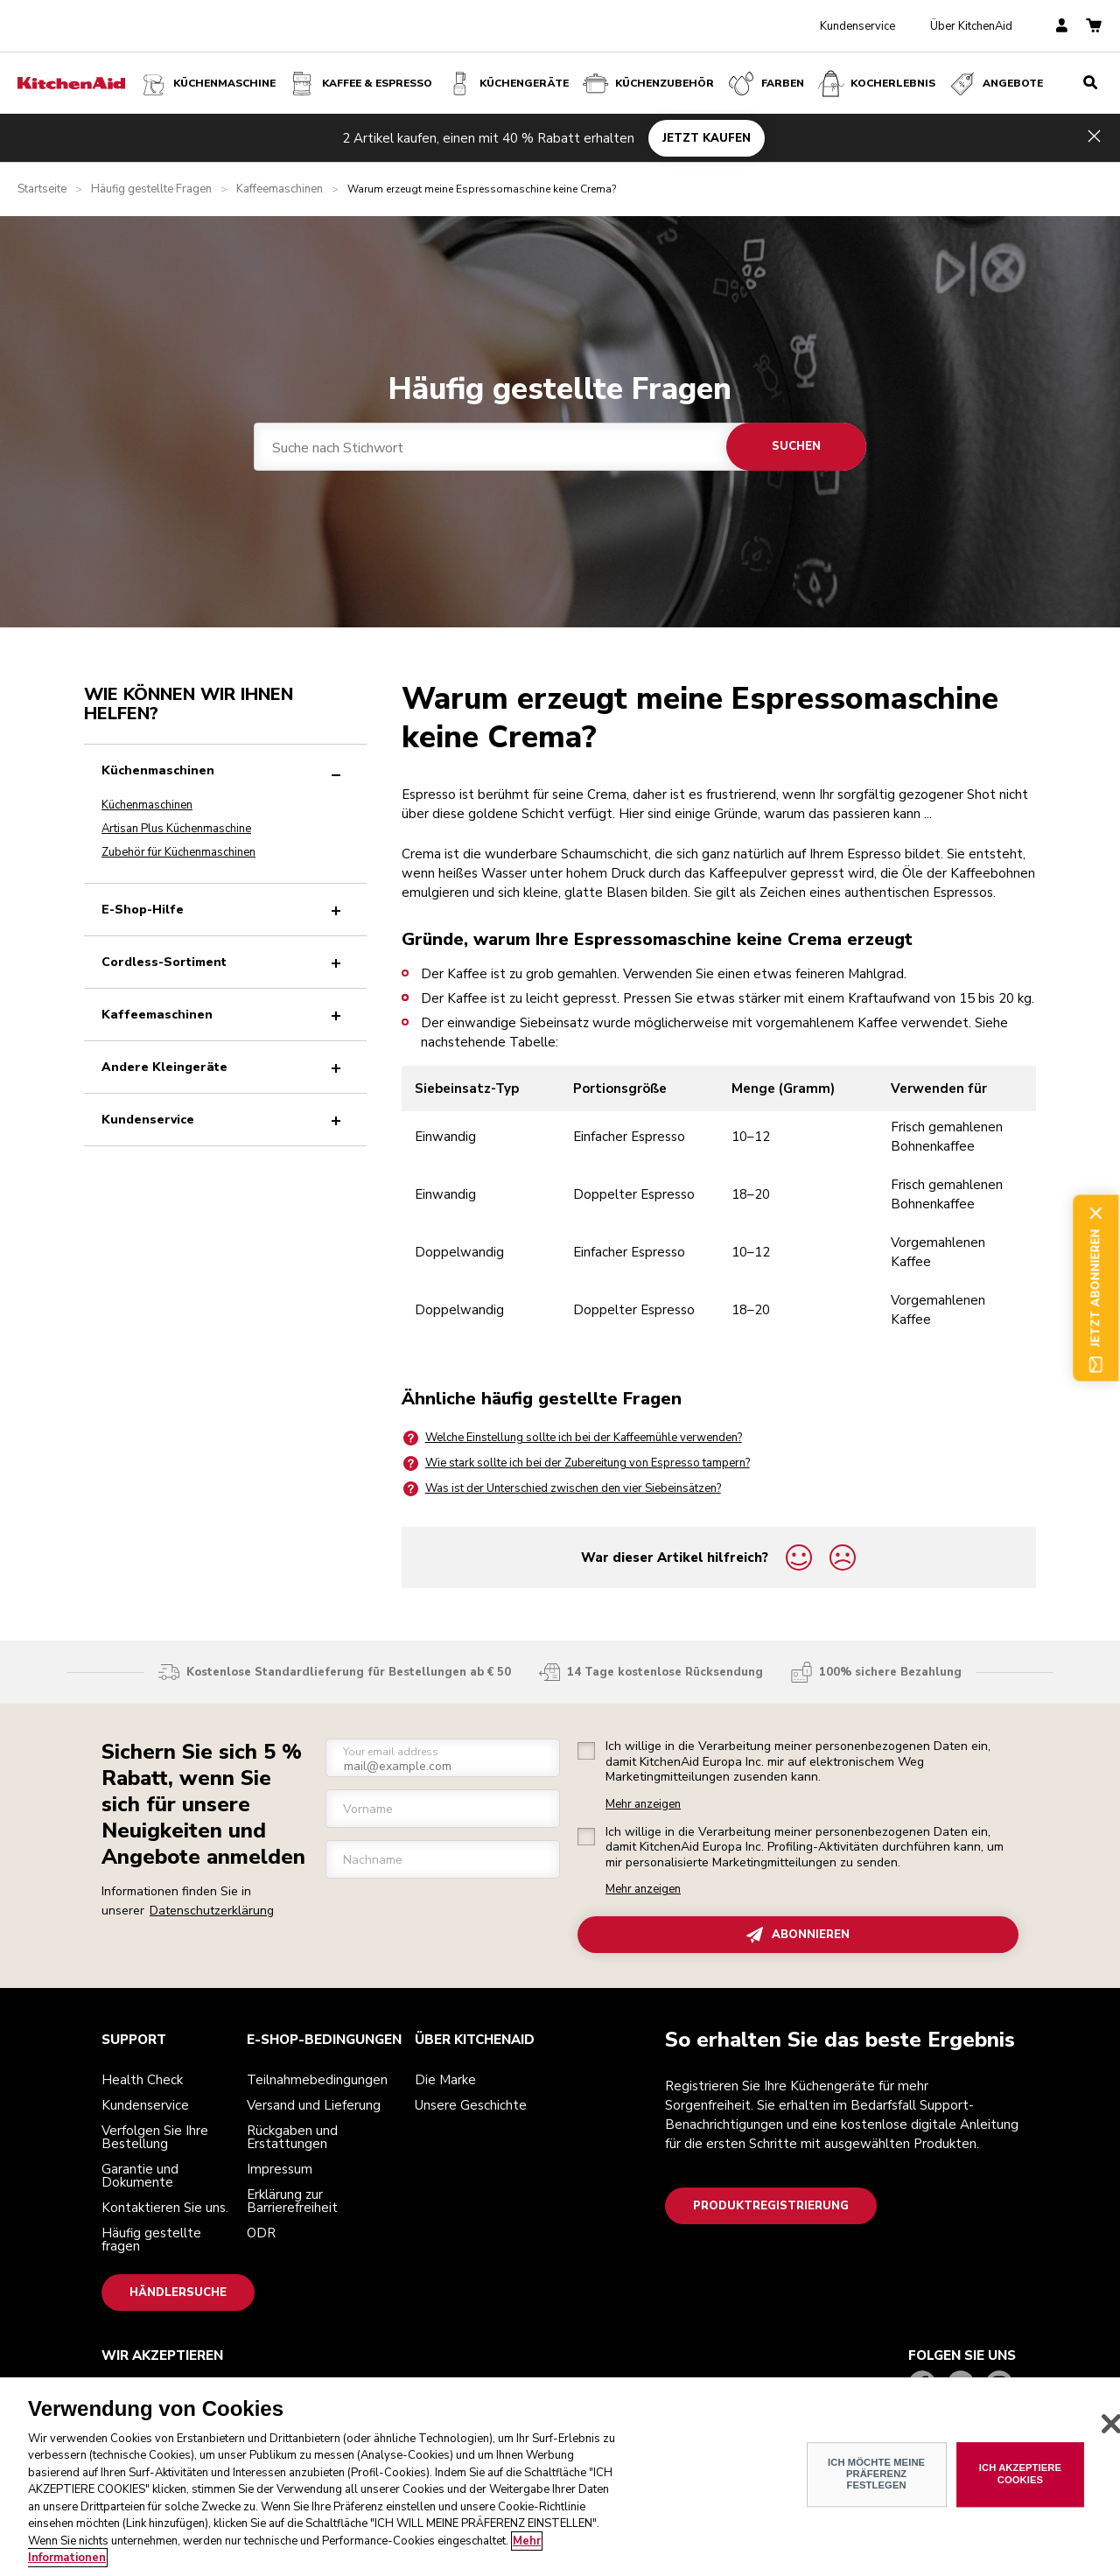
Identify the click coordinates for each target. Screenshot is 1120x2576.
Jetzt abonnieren (1096, 1288)
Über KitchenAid (971, 26)
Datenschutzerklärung (212, 1910)
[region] (560, 2476)
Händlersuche (178, 2292)
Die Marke (445, 2080)
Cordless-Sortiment (225, 962)
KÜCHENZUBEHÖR (647, 83)
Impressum (279, 2169)
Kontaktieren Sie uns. (165, 2207)
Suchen (796, 446)
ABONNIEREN (798, 1935)
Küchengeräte (506, 83)
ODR (261, 2233)
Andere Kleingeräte (225, 1067)
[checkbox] (586, 1751)
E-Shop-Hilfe (225, 909)
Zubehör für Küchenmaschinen (179, 852)
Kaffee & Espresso (359, 83)
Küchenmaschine (207, 83)
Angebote (995, 83)
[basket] (1093, 26)
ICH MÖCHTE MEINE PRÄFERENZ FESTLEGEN (876, 2474)
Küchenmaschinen (225, 770)
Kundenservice (857, 26)
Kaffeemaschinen (279, 189)
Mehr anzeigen (643, 1804)
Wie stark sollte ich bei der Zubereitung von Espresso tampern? (576, 1463)
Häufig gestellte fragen (151, 2239)
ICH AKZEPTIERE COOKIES (1020, 2474)
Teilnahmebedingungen (317, 2080)
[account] (1062, 26)
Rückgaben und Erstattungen (292, 2137)
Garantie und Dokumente (140, 2175)
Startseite (42, 189)
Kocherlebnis (875, 83)
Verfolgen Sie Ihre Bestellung (155, 2137)
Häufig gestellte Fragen (151, 189)
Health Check (142, 2080)
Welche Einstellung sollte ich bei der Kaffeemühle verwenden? (572, 1438)
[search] (1090, 83)
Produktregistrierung (771, 2206)
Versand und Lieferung (314, 2105)
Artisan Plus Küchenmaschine (176, 828)
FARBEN (765, 83)
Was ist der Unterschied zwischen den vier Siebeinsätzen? (561, 1488)
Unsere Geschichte (471, 2105)
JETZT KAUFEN (706, 137)
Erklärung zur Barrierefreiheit (292, 2201)
